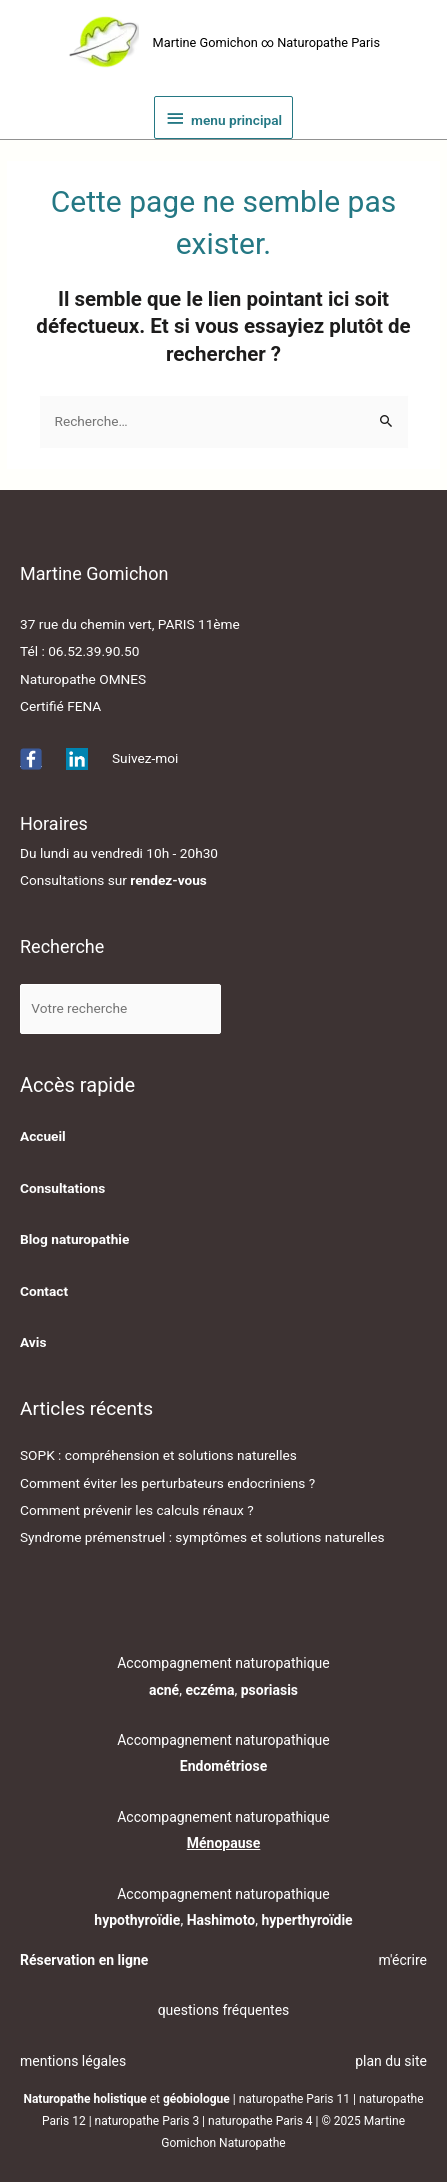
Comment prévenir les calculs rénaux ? (137, 1510)
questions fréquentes (224, 2010)
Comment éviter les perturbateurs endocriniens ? (167, 1483)
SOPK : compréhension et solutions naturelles (158, 1455)
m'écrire (402, 1960)
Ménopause (224, 1843)
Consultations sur (113, 880)
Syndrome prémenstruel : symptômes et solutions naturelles (202, 1537)
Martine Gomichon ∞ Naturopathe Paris (266, 42)
